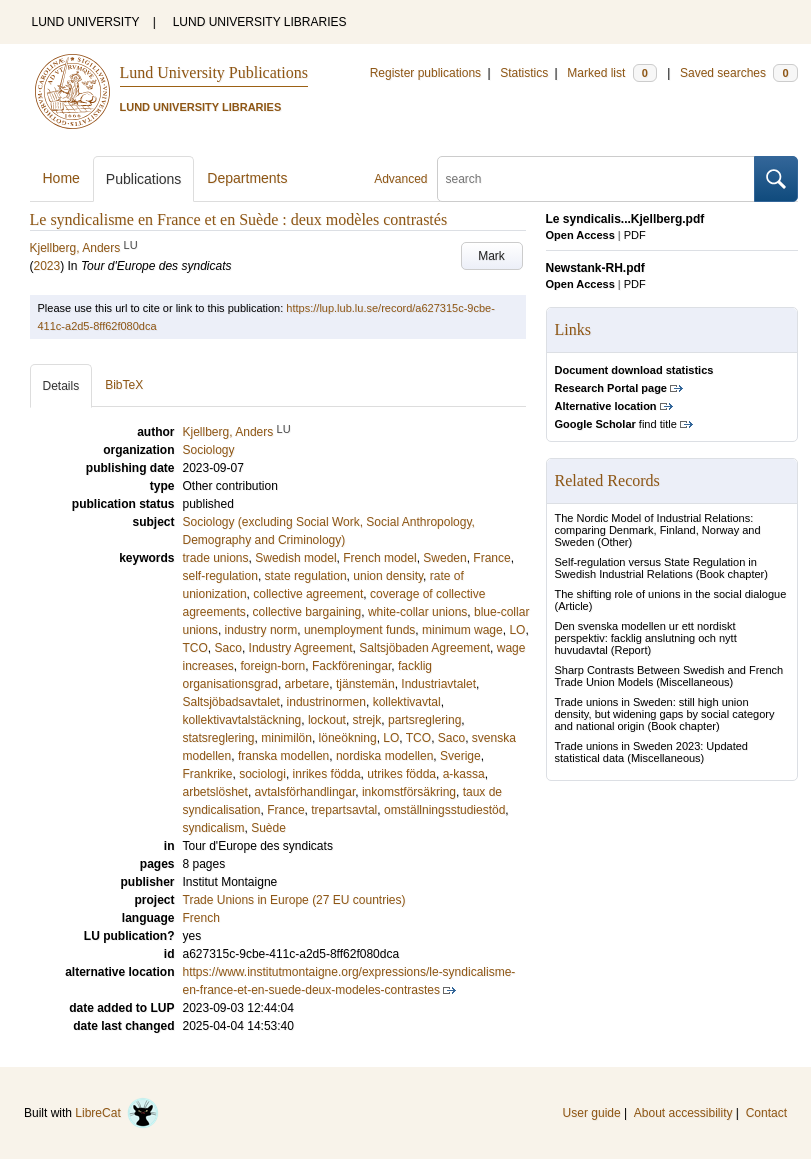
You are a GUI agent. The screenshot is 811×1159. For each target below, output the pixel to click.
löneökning (348, 738)
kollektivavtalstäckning (242, 720)
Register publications (425, 73)
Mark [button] (491, 256)
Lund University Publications (214, 72)
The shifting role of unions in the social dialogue (671, 594)
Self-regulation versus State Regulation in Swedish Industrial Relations (656, 568)
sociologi (262, 774)
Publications (144, 179)
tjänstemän (365, 684)
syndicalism (214, 828)
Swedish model (295, 558)
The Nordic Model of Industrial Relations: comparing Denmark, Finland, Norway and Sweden (658, 530)
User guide (592, 1113)
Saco (228, 648)
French (201, 918)
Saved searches (739, 73)
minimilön (286, 738)
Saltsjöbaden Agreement (424, 648)
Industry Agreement (301, 648)
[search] (596, 179)
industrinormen (326, 702)
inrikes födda (327, 774)
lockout (327, 720)
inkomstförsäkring (409, 792)
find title (616, 424)
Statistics (524, 73)
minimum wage (462, 630)
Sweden (444, 558)
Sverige (460, 756)
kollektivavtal (407, 702)
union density (388, 576)
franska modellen (283, 756)
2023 (47, 266)
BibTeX (124, 385)
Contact (766, 1113)
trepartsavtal (344, 810)
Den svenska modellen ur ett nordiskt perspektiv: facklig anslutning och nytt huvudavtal (646, 638)
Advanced (400, 179)
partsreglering (424, 720)
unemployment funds (359, 630)
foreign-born (273, 666)
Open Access (580, 235)
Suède (268, 828)
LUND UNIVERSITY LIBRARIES (260, 22)
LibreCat (117, 1113)
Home (61, 178)
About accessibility (683, 1113)
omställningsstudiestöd (444, 810)
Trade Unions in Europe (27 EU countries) (294, 900)
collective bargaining (307, 612)
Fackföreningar (351, 666)
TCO (195, 648)
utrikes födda (401, 774)
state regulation (306, 576)
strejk (367, 720)
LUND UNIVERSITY (86, 22)
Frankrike (208, 774)
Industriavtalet (438, 684)
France (491, 558)
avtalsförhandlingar (305, 792)
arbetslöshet (215, 792)
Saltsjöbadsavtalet (231, 702)
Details (61, 386)
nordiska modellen (384, 756)
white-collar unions (417, 612)
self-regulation (220, 576)
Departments (247, 178)
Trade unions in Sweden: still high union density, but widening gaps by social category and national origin (665, 714)
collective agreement (308, 594)
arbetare (307, 684)
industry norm (261, 630)
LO (517, 630)
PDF (635, 235)
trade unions (216, 558)
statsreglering (219, 738)
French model (379, 558)
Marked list (611, 73)
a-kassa (464, 774)
